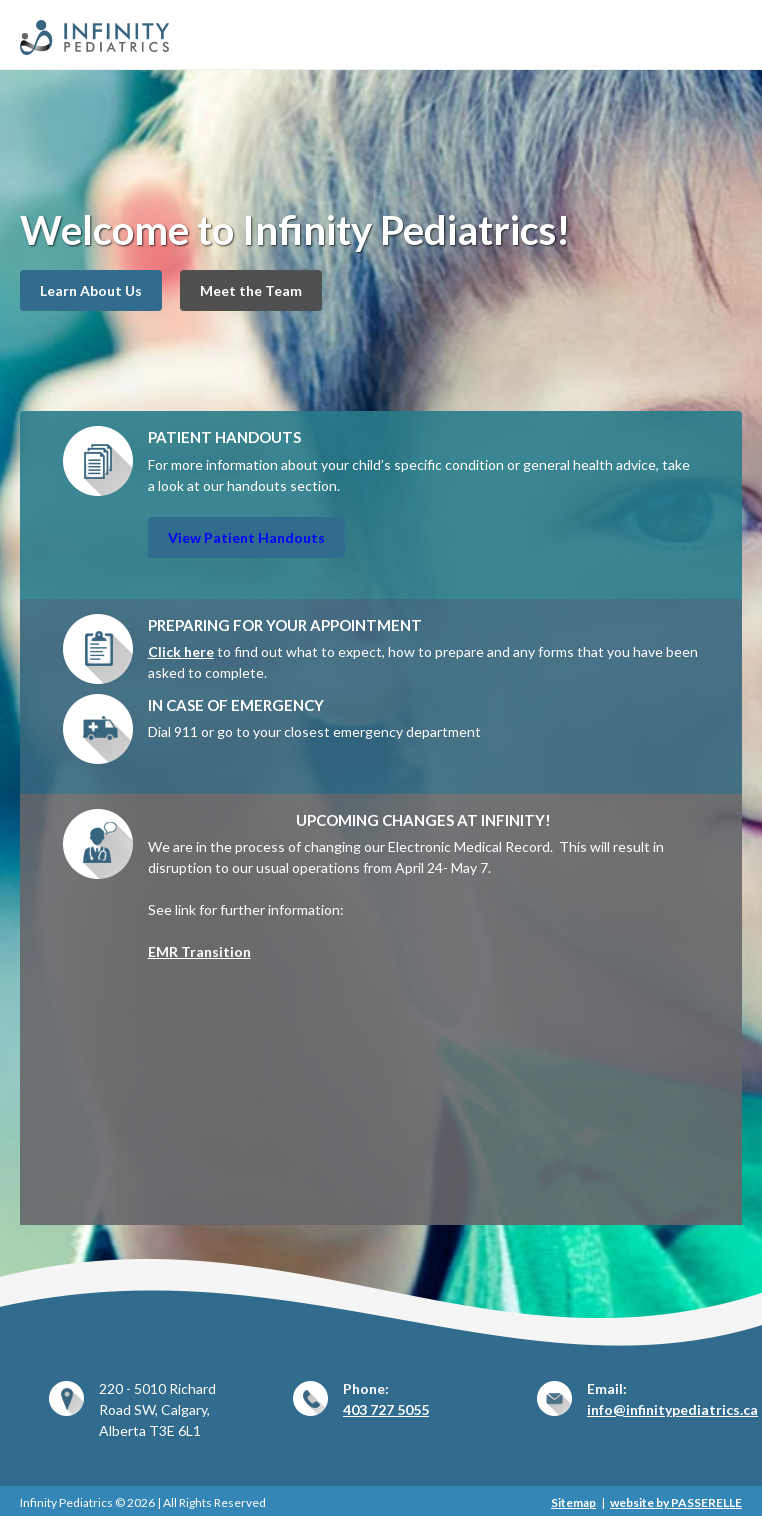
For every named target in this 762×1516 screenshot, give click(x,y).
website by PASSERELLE (676, 1502)
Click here (181, 651)
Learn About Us (91, 290)
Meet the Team (251, 290)
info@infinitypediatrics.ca (672, 1409)
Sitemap (573, 1502)
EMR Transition (199, 951)
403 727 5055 (386, 1409)
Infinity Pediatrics (152, 37)
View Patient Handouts (246, 537)
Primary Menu (730, 32)
